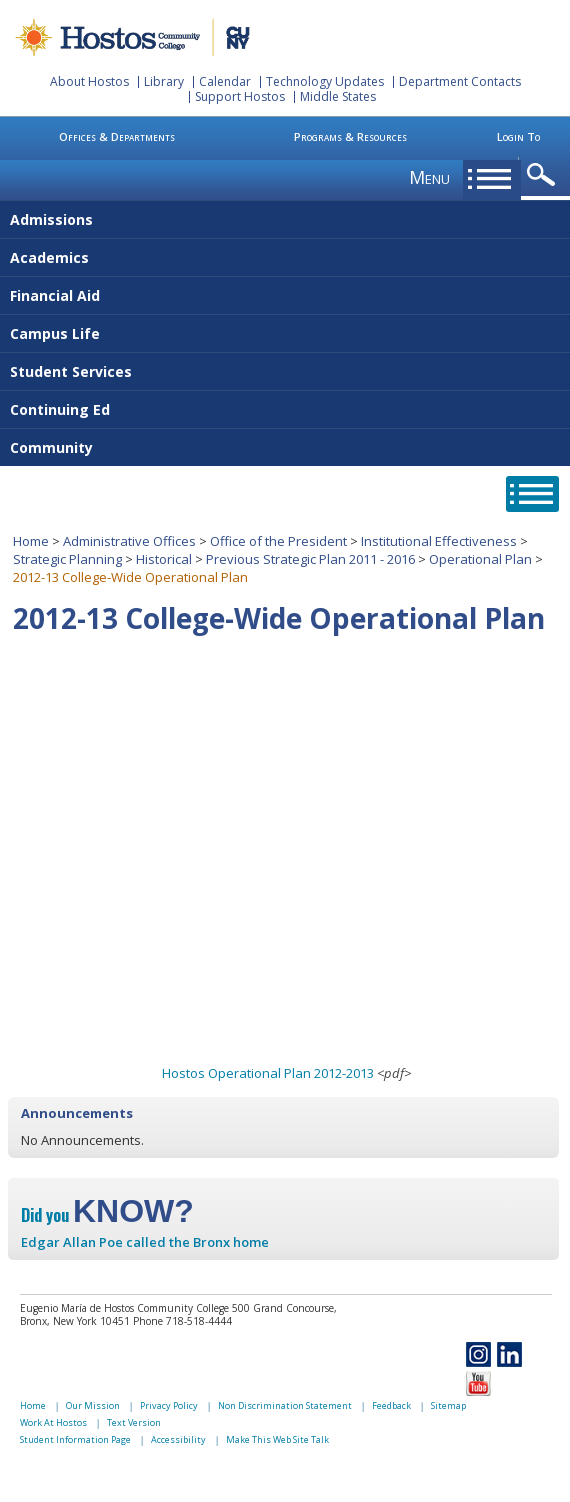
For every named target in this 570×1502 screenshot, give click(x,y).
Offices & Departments (117, 136)
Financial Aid (55, 295)
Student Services (71, 371)
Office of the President (278, 541)
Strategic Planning (67, 559)
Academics (49, 257)
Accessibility (178, 1439)
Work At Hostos (53, 1422)
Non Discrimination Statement (285, 1405)
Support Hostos (240, 96)
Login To (518, 136)
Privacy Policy (169, 1405)
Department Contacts (460, 81)
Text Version (134, 1422)
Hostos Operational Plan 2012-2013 (268, 1073)
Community (51, 447)
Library (164, 81)
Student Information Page (75, 1439)
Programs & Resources (350, 136)
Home (31, 541)
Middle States (338, 96)
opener (544, 175)
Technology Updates (325, 81)
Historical (164, 559)
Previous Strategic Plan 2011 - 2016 (310, 559)
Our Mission (93, 1405)
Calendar (225, 81)
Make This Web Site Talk (277, 1439)
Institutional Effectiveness (439, 541)
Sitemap (448, 1405)
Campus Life (55, 333)
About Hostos (89, 81)
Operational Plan (480, 559)
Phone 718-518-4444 (182, 1321)
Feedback (391, 1405)
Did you (107, 1215)
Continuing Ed (60, 409)
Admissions (51, 219)
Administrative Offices (129, 541)
